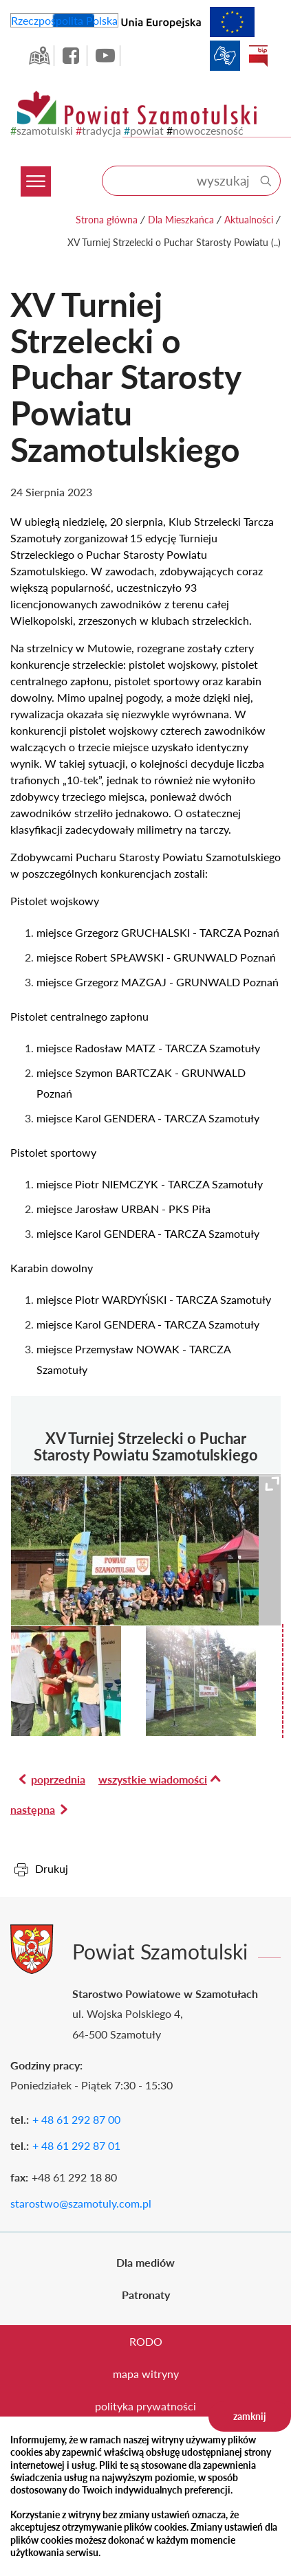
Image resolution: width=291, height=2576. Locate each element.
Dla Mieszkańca (181, 219)
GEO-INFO (39, 56)
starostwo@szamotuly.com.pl (80, 2203)
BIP (258, 56)
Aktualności (248, 219)
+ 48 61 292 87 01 (76, 2145)
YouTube (105, 56)
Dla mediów (145, 2262)
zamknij (249, 2416)
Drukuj (51, 1868)
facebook (72, 56)
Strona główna (107, 219)
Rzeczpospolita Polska (64, 20)
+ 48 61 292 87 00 (76, 2119)
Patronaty (146, 2294)
